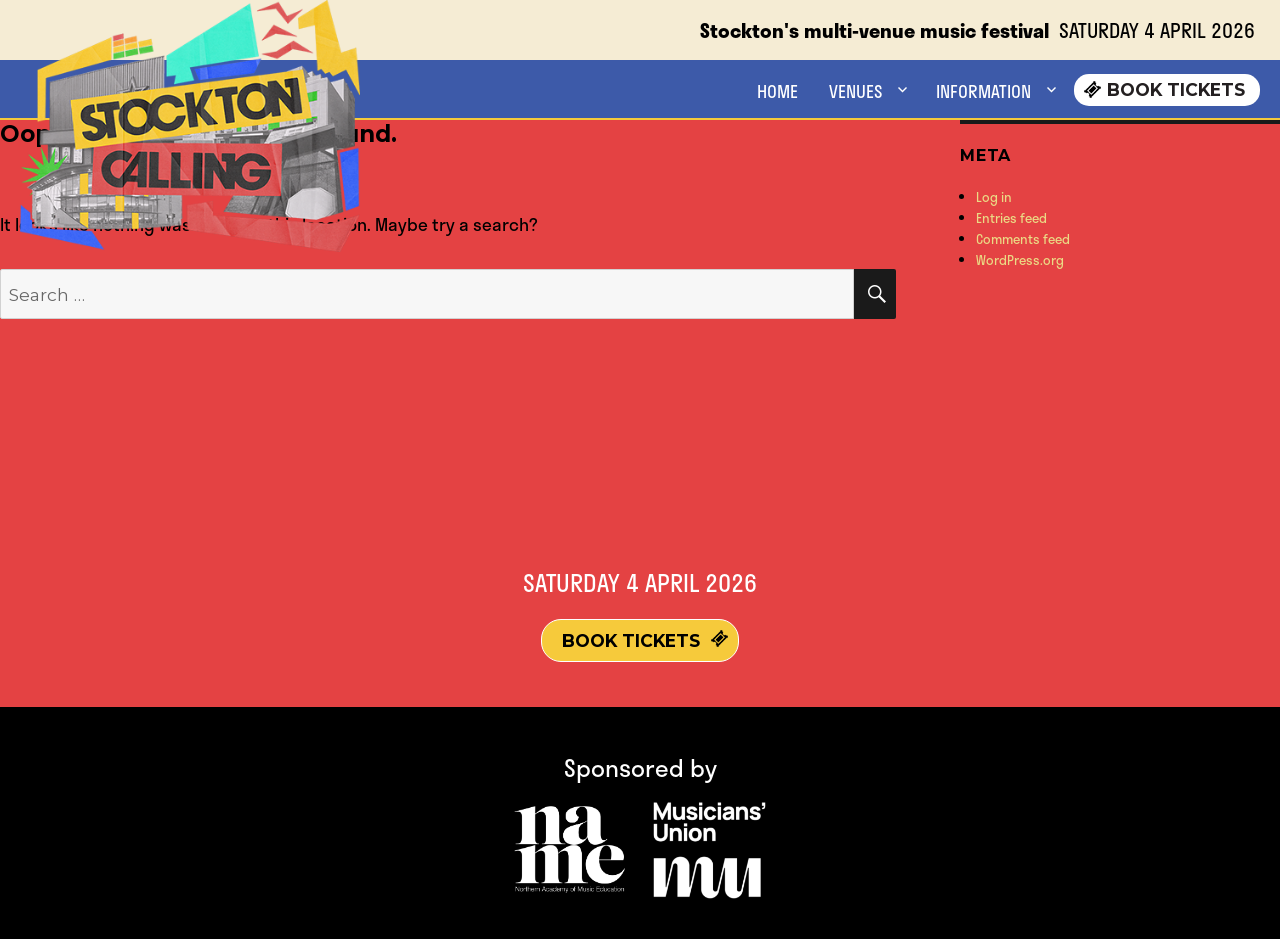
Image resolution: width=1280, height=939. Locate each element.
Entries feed (1011, 218)
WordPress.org (1020, 260)
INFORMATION (983, 91)
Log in (994, 197)
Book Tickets (1176, 89)
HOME (777, 91)
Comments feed (1023, 239)
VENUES (855, 91)
